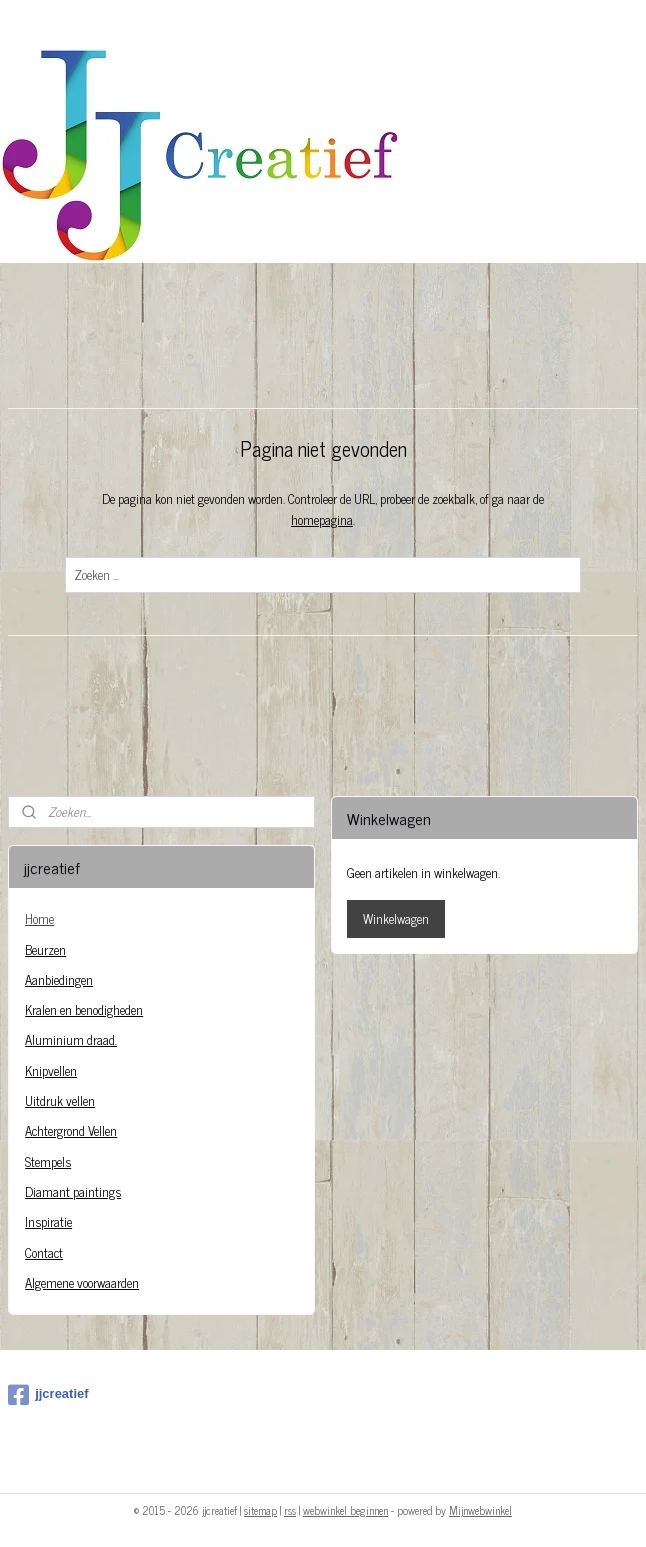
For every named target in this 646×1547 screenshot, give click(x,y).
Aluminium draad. (71, 1039)
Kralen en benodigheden (84, 1009)
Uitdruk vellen (60, 1100)
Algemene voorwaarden (82, 1282)
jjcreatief (48, 1395)
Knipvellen (51, 1070)
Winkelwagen (396, 918)
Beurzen (45, 949)
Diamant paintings (73, 1191)
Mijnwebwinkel (480, 1510)
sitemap (260, 1510)
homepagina (322, 519)
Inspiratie (48, 1221)
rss (290, 1510)
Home (39, 918)
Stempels (48, 1161)
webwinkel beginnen (345, 1510)
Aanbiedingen (59, 979)
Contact (44, 1252)
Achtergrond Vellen (71, 1130)
